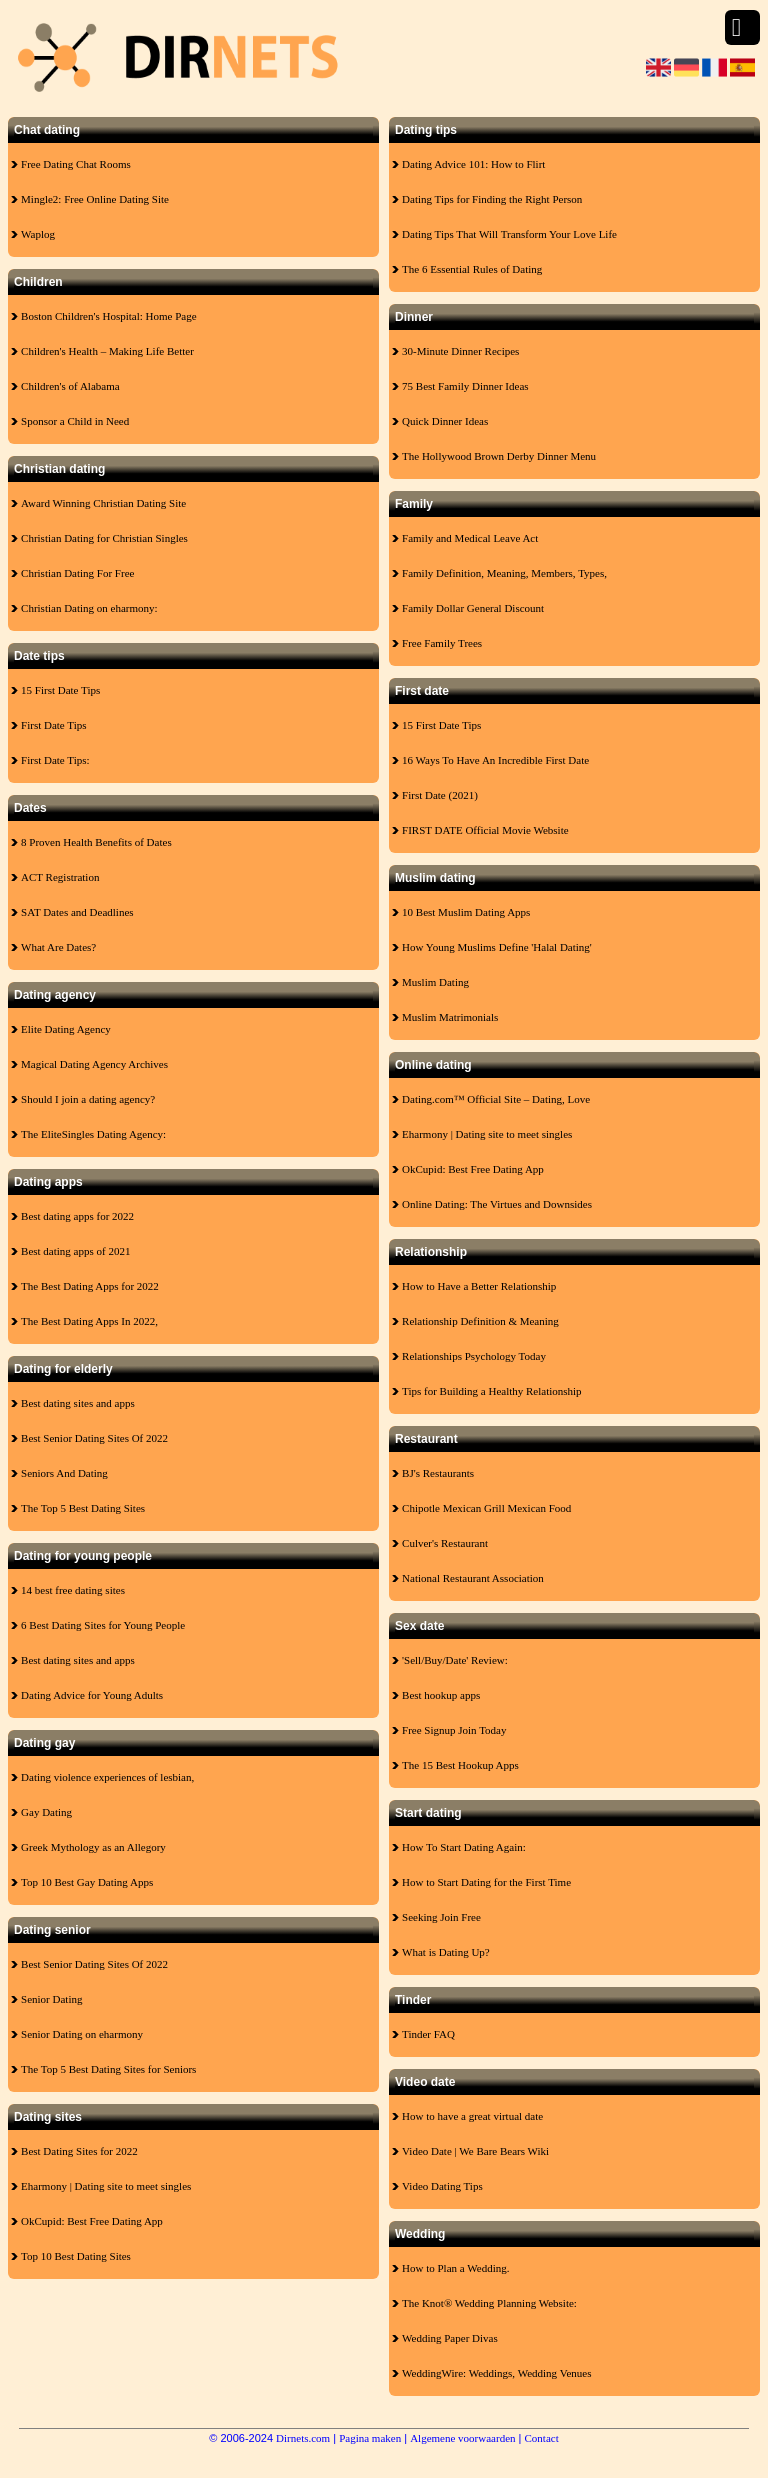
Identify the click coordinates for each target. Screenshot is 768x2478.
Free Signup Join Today (454, 1730)
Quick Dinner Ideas (445, 421)
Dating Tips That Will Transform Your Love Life (509, 234)
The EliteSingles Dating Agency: (93, 1134)
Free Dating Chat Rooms (76, 164)
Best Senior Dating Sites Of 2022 (94, 1438)
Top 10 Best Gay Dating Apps (87, 1882)
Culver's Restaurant (445, 1543)
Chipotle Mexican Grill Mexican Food (486, 1508)
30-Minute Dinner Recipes (460, 351)
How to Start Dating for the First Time (486, 1882)
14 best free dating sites (73, 1590)
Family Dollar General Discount (473, 608)
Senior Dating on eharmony (82, 2034)
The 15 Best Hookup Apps (460, 1765)
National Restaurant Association (473, 1578)
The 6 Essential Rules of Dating (472, 269)
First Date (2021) (440, 795)
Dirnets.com (303, 2438)
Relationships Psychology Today (474, 1356)
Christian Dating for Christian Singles (104, 538)
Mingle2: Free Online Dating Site (95, 199)
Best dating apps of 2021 (75, 1251)
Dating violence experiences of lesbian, (107, 1777)
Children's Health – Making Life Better (107, 351)
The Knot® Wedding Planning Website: (489, 2303)
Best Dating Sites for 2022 (79, 2151)
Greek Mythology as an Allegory (93, 1847)
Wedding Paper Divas (450, 2338)
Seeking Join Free (441, 1917)
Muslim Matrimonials (450, 1017)
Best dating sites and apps (78, 1403)
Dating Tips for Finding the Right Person (492, 199)
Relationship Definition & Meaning (480, 1321)
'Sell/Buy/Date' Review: (455, 1660)
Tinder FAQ (428, 2034)
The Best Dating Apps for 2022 (90, 1286)
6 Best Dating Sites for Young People (103, 1625)
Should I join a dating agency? (88, 1099)
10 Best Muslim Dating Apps (466, 912)
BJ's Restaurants (438, 1473)
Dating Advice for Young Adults (92, 1695)
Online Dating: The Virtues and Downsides (497, 1204)
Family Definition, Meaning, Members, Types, (504, 573)
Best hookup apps (441, 1695)
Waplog (38, 234)
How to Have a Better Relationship (479, 1286)
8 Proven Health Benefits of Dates (96, 842)
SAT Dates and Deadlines (77, 912)
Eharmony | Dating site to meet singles (106, 2186)
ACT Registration (60, 877)
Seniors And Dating (64, 1473)
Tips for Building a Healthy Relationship (492, 1391)
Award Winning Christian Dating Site (103, 503)
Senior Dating (51, 1999)
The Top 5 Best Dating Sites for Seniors (108, 2069)
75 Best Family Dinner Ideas (465, 386)
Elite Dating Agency (66, 1029)
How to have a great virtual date (472, 2116)
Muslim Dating (435, 982)
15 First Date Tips (60, 690)
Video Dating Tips (442, 2186)
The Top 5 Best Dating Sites (83, 1508)
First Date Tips (53, 725)
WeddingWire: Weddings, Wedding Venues (496, 2373)
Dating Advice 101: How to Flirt (473, 164)
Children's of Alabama (70, 386)
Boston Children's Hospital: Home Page (109, 316)
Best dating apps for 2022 (77, 1216)
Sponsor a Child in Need (75, 421)
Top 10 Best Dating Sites (76, 2256)
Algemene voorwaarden (462, 2438)
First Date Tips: (55, 760)
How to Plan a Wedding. (455, 2268)
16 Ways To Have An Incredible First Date (495, 760)
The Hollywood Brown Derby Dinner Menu (499, 456)
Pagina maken (370, 2438)
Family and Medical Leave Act (470, 538)
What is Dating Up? (446, 1952)
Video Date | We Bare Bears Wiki (475, 2151)
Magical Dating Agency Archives (94, 1064)
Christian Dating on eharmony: (89, 608)
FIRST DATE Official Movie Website (485, 830)
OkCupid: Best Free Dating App (92, 2221)
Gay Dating (46, 1812)
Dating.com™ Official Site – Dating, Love (496, 1099)
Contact (542, 2438)
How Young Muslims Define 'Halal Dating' (497, 947)
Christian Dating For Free (77, 573)
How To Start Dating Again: (464, 1847)
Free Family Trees (442, 643)
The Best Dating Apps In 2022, (89, 1321)
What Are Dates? (58, 947)
